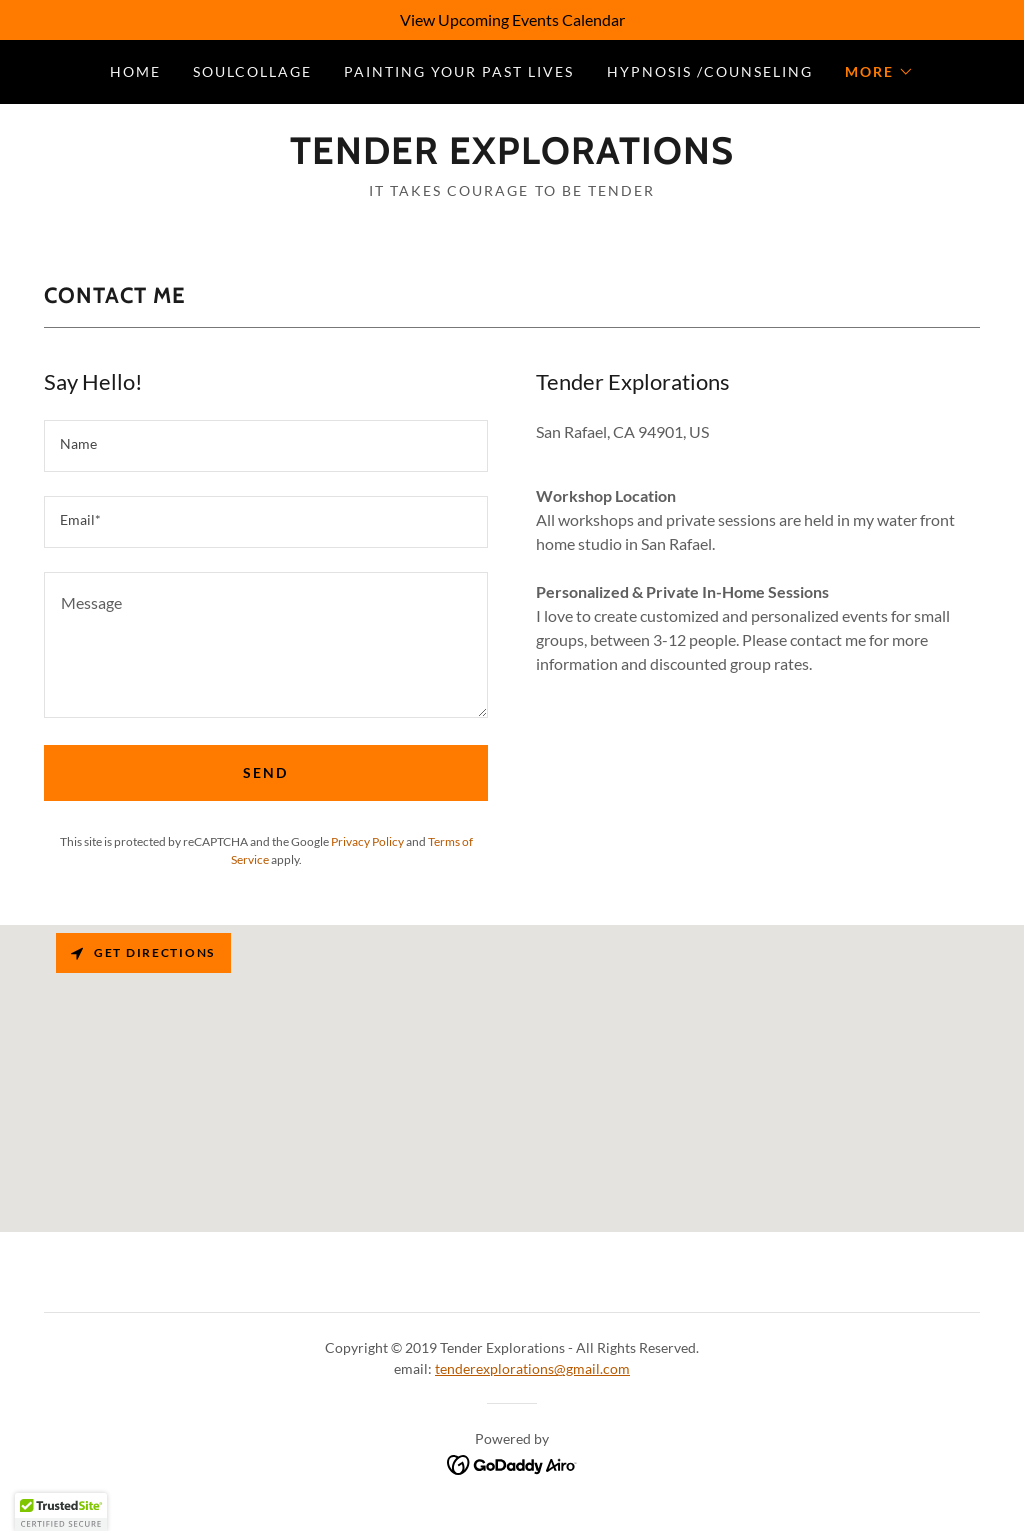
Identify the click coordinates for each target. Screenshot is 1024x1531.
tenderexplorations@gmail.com (532, 1368)
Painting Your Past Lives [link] (459, 71)
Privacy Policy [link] (367, 841)
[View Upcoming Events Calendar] (512, 20)
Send (265, 772)
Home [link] (135, 71)
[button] (879, 72)
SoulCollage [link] (252, 71)
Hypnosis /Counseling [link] (710, 71)
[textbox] (266, 446)
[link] (512, 157)
